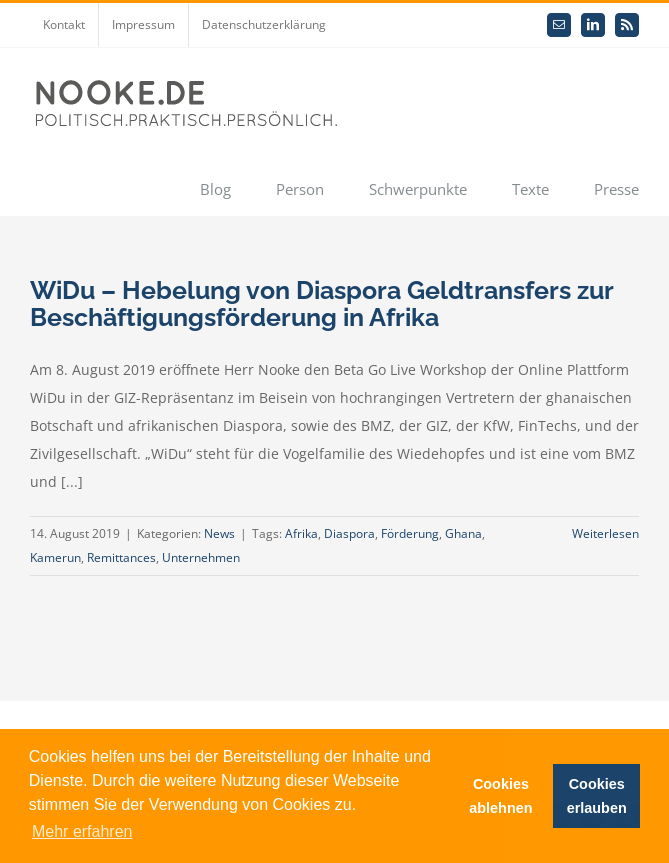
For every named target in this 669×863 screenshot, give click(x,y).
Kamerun (55, 557)
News (219, 533)
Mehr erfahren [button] (82, 831)
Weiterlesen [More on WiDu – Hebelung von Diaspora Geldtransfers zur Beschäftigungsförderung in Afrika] (605, 533)
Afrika (301, 533)
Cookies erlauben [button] (597, 796)
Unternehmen (201, 557)
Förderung (410, 533)
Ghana (463, 533)
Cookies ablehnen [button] (500, 796)
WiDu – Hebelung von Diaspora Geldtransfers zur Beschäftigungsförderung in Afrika (321, 303)
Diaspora (349, 533)
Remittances (121, 557)
